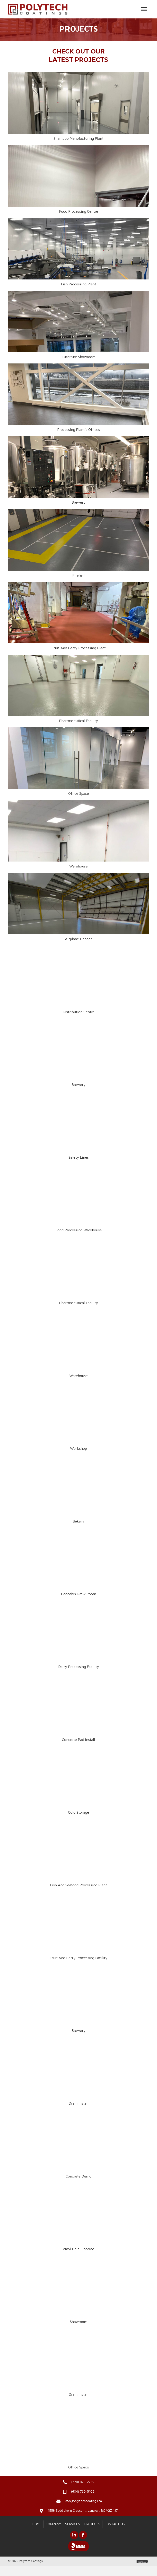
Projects (92, 2524)
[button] (144, 9)
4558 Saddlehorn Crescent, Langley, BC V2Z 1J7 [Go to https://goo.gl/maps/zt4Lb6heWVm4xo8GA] (82, 2510)
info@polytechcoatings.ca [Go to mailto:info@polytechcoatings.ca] (83, 2501)
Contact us (114, 2524)
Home (36, 2524)
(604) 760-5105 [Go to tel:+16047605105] (82, 2491)
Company (53, 2524)
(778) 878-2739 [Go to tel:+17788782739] (82, 2482)
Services (72, 2524)
